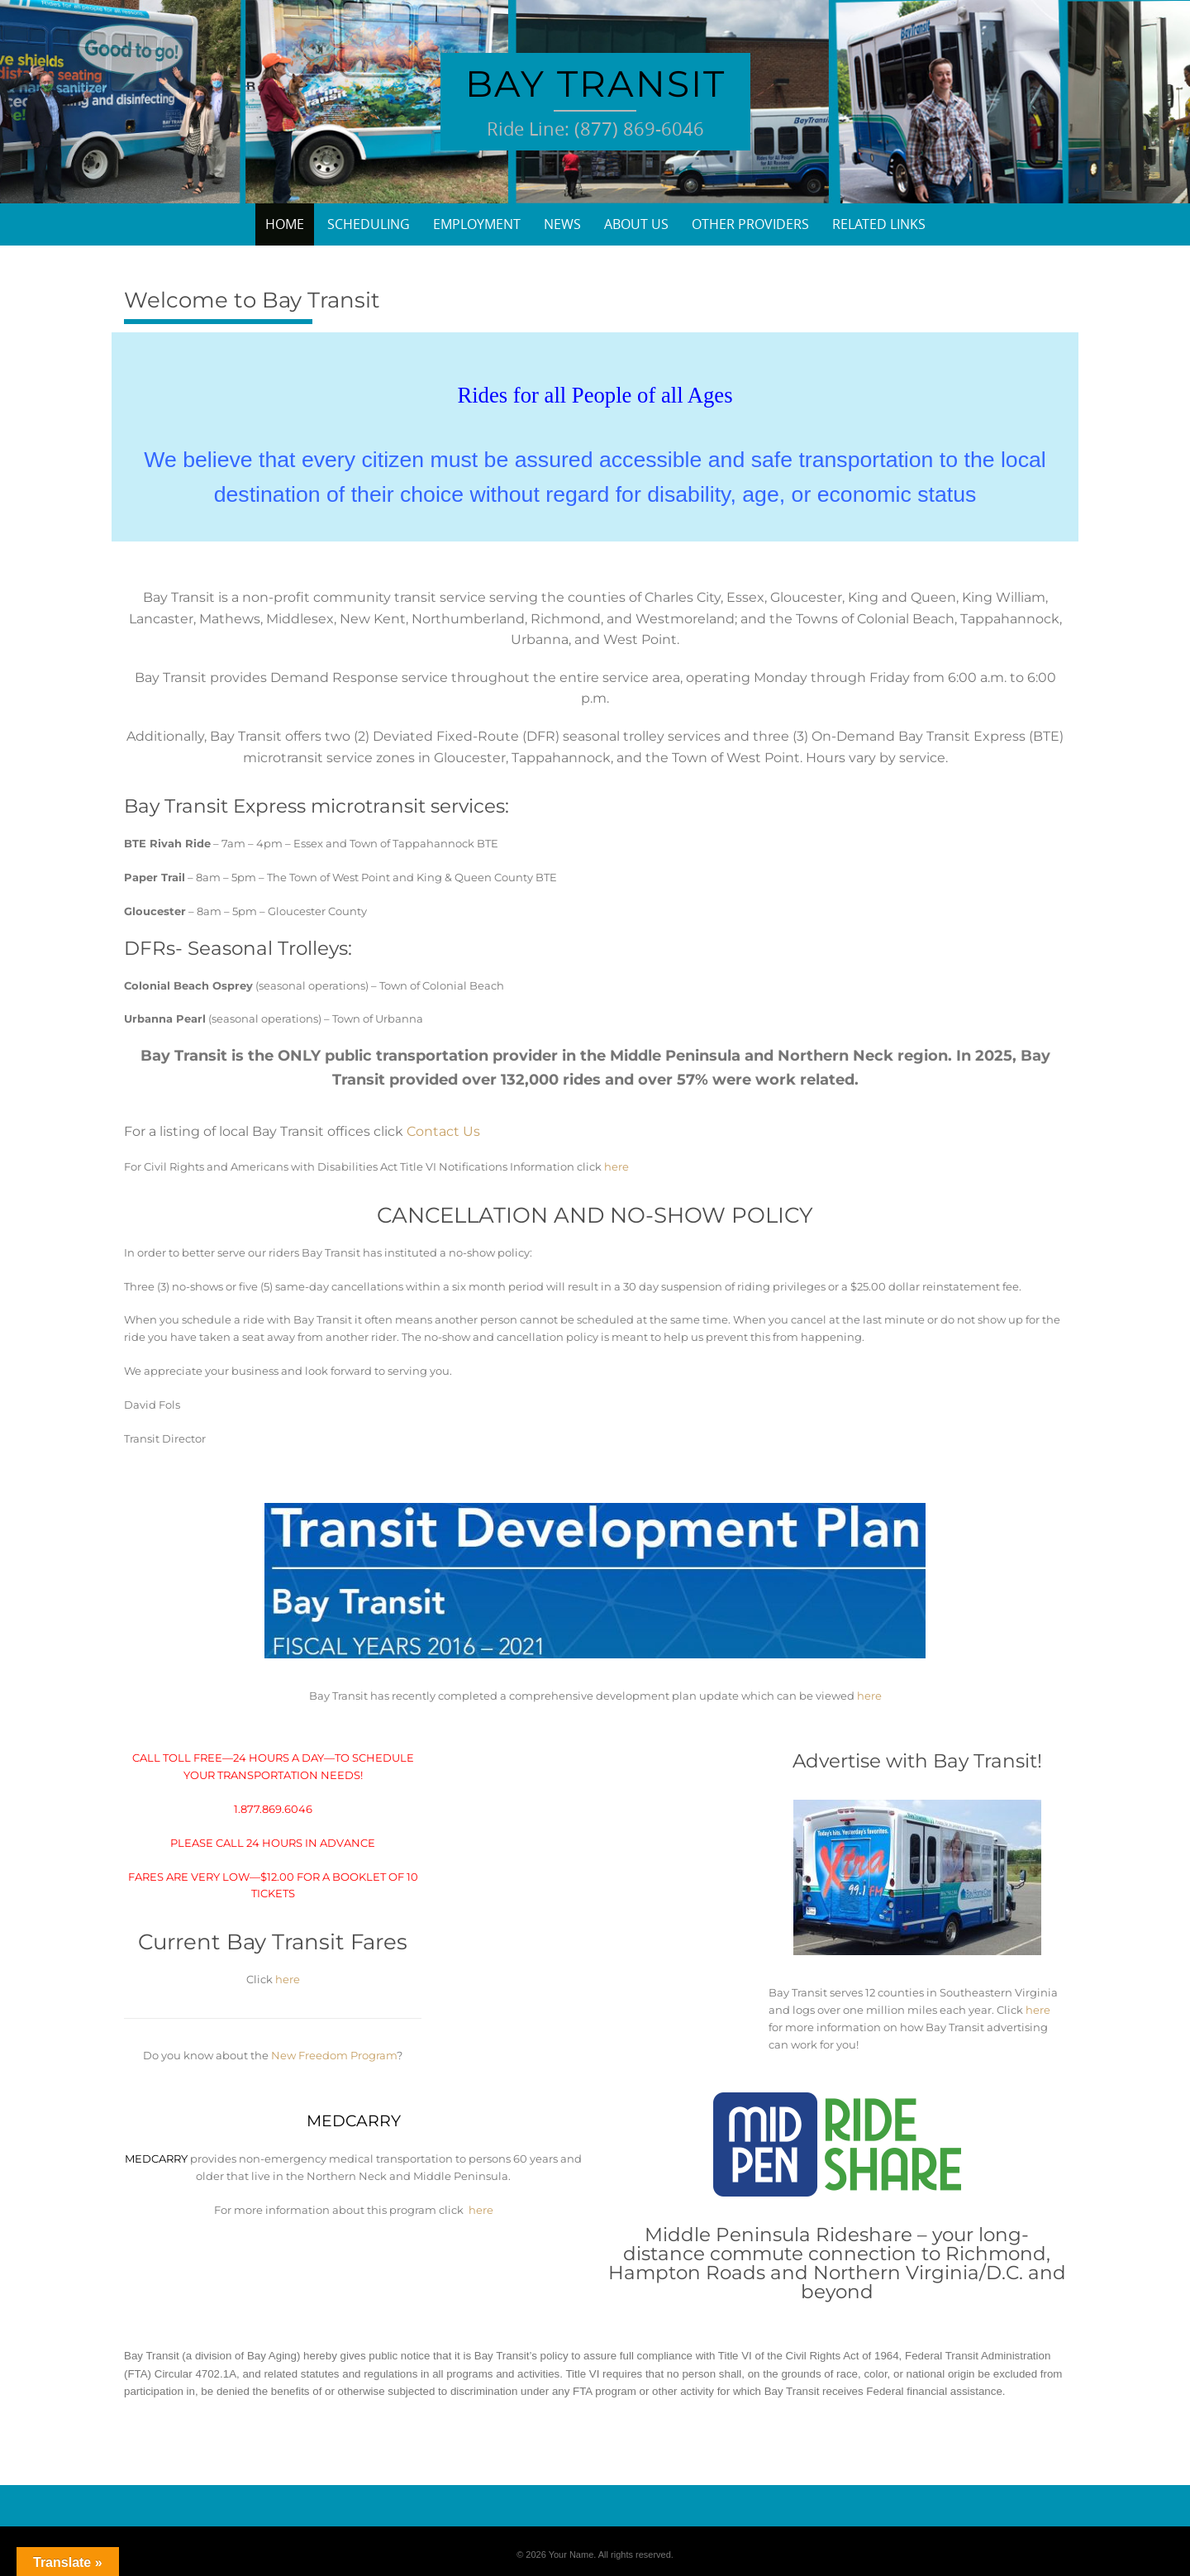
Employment (477, 224)
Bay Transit (595, 83)
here (616, 1166)
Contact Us (443, 1131)
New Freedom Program (334, 2055)
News (562, 224)
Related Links (879, 224)
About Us (636, 224)
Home (284, 224)
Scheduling (368, 224)
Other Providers (750, 224)
